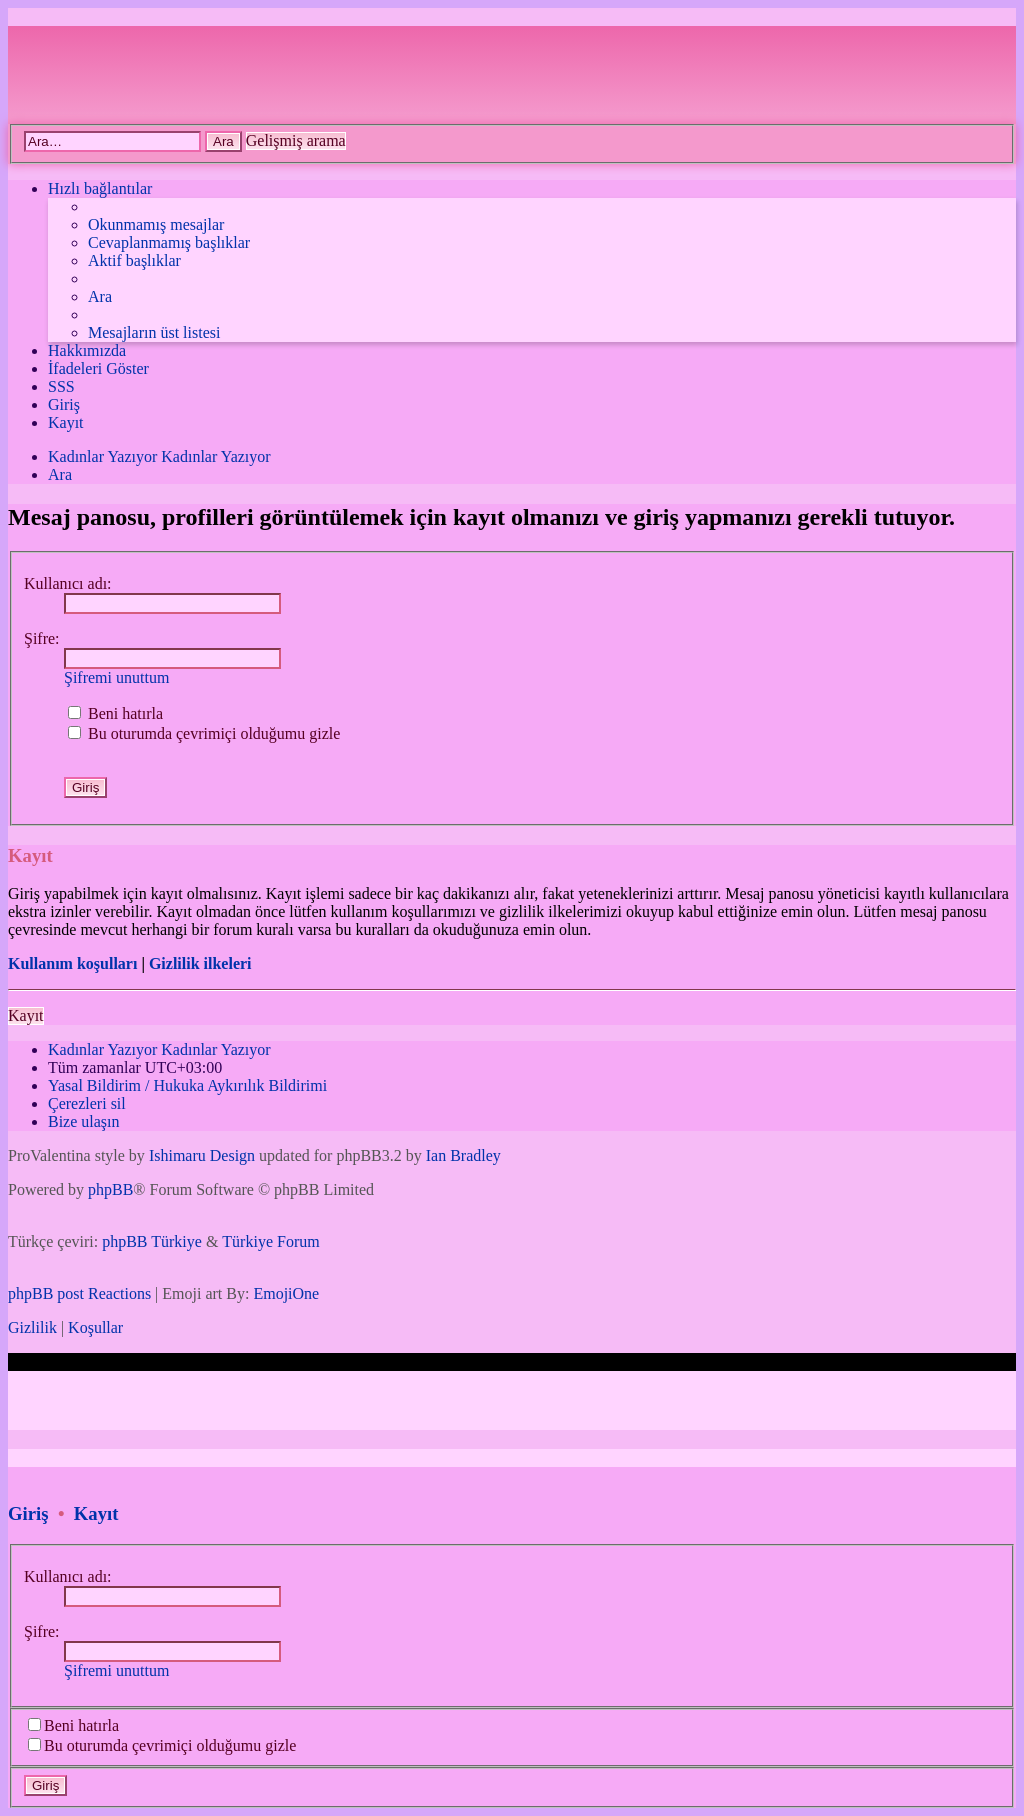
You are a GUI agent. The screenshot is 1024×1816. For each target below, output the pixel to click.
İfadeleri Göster (98, 368)
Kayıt (26, 1015)
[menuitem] (156, 225)
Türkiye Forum (270, 1241)
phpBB (110, 1189)
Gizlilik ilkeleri (200, 963)
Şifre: (42, 638)
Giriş (28, 1513)
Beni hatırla (115, 713)
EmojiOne (286, 1293)
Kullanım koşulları (72, 963)
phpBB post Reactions (79, 1293)
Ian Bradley (463, 1155)
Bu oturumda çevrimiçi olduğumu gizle (204, 733)
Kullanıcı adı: (68, 583)
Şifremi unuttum (116, 677)
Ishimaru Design (202, 1155)
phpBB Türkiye (152, 1241)
